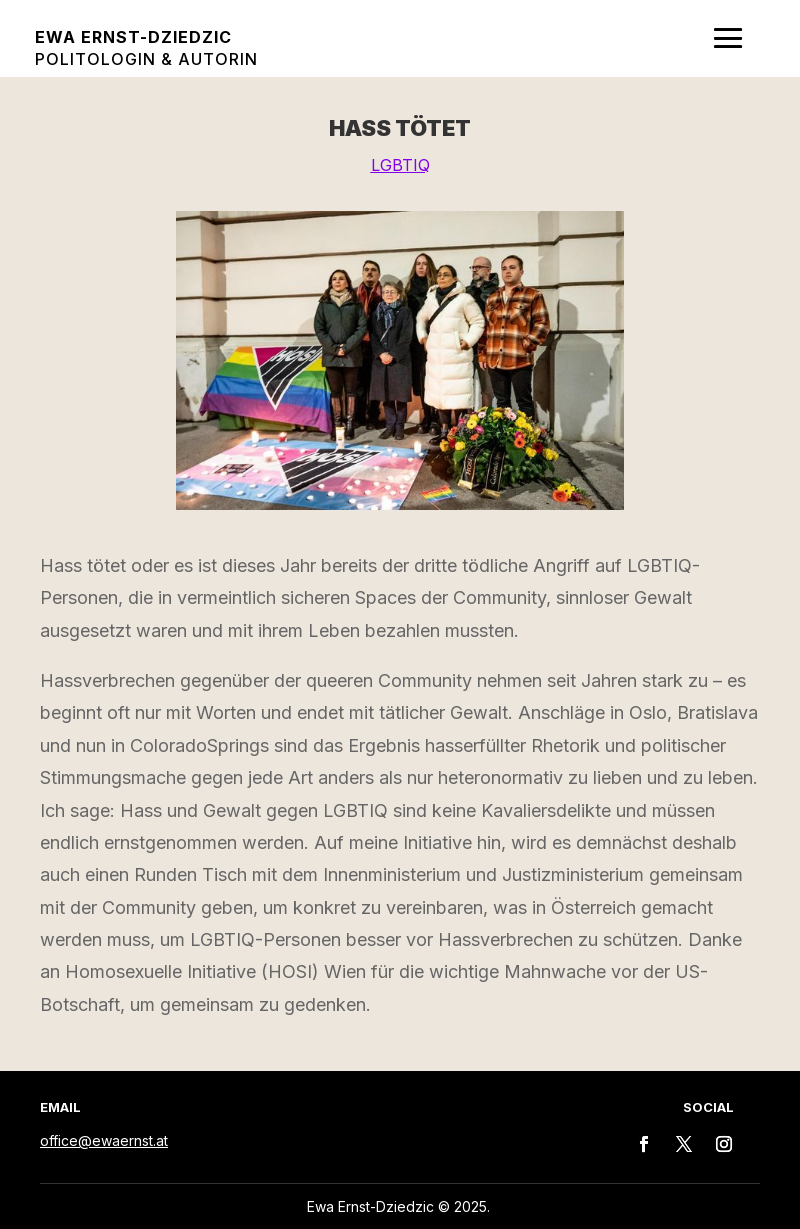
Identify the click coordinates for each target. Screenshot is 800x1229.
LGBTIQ (400, 165)
